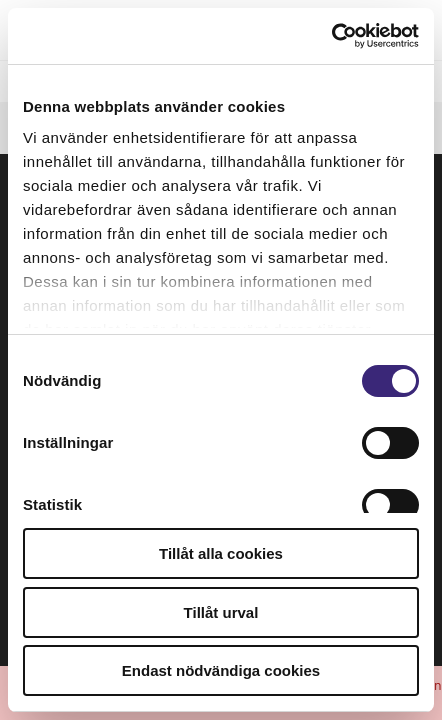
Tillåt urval (221, 612)
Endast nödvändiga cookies (221, 670)
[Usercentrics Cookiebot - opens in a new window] (331, 36)
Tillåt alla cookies (221, 553)
